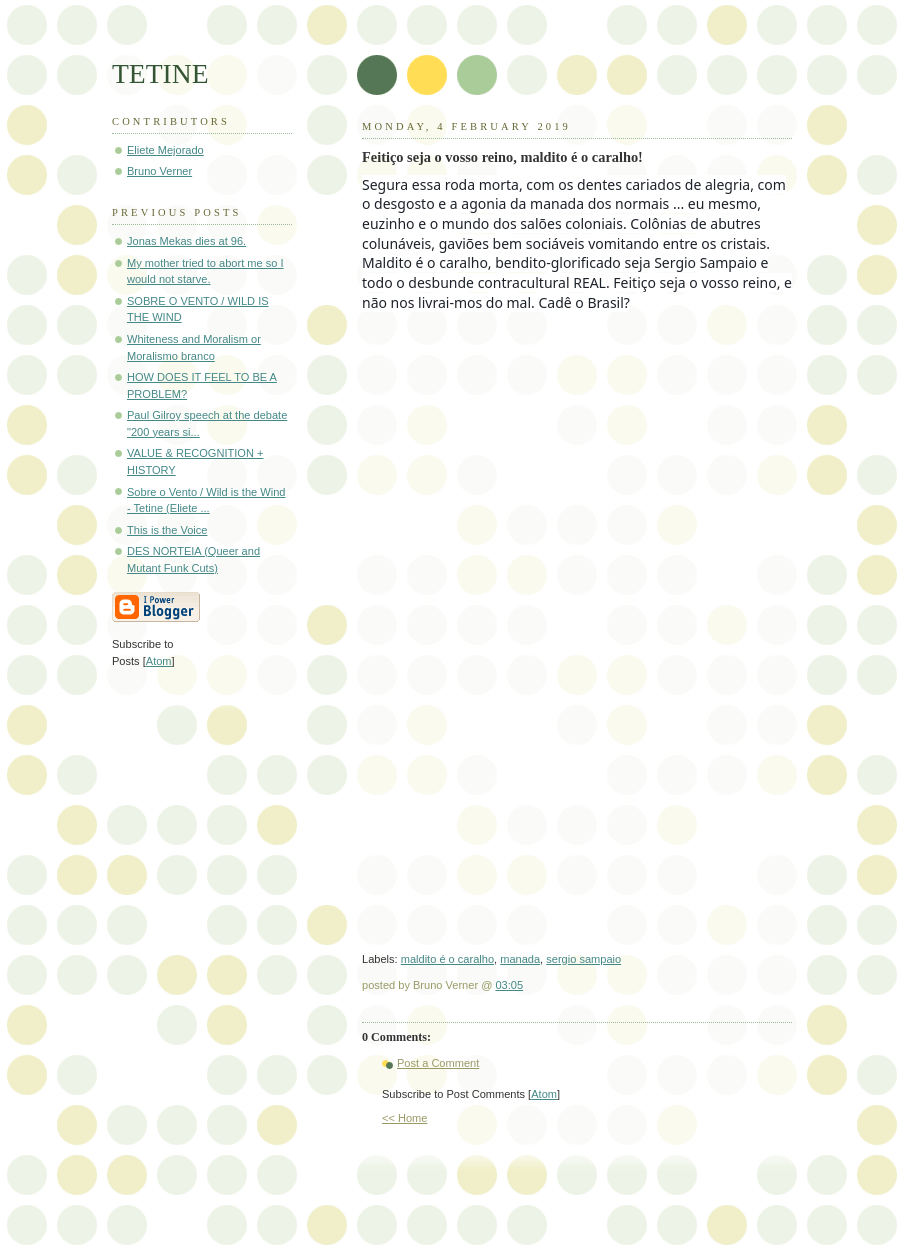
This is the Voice (167, 530)
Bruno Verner (159, 171)
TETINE (160, 73)
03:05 (509, 985)
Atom (544, 1094)
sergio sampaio (583, 959)
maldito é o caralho (447, 959)
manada (520, 959)
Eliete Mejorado (165, 150)
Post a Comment (438, 1063)
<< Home (404, 1118)
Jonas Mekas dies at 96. (186, 241)
